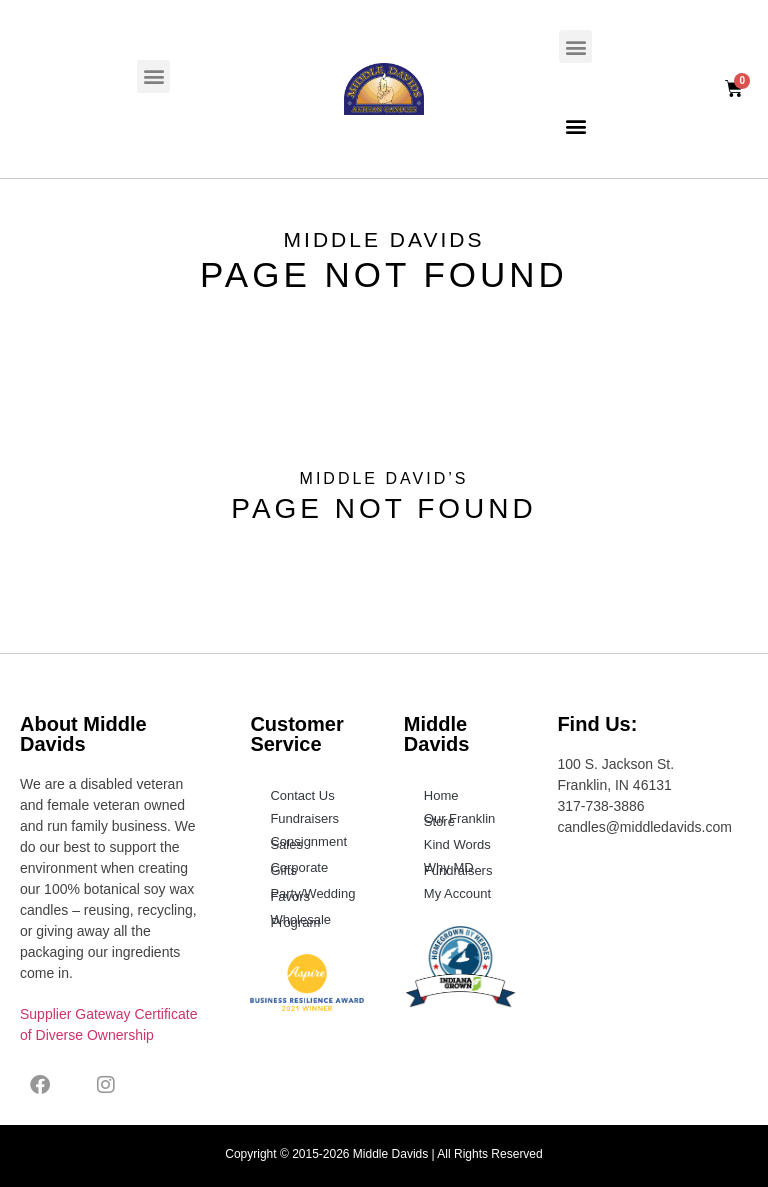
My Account (457, 893)
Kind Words (457, 844)
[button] (153, 76)
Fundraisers (304, 818)
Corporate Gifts (299, 869)
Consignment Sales (308, 843)
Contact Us (302, 795)
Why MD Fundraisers (458, 869)
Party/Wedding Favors (312, 895)
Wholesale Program (300, 921)
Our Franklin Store (460, 820)
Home (441, 795)
